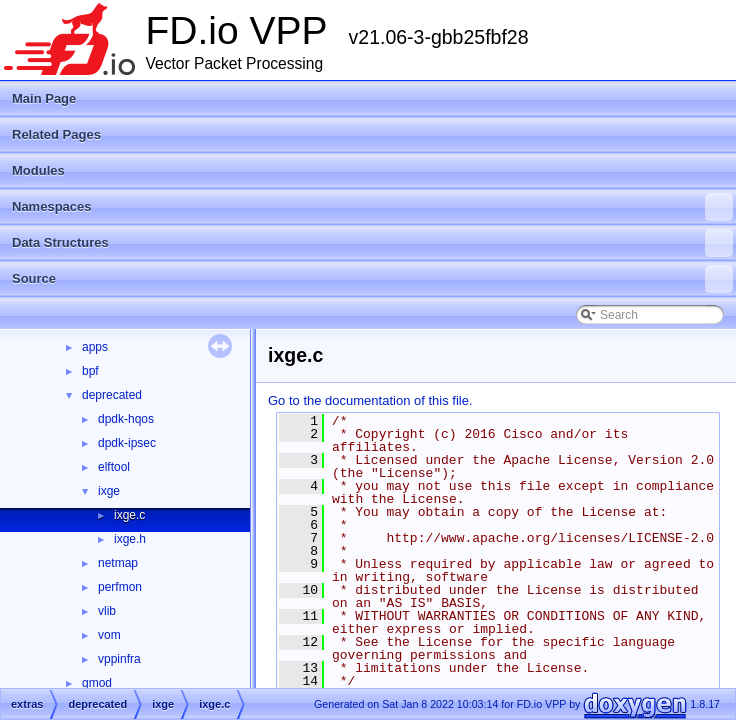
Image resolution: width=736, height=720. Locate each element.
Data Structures (372, 243)
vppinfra (119, 659)
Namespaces (372, 207)
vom (109, 635)
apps (95, 347)
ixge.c (129, 515)
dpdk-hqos (126, 419)
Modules (38, 170)
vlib (107, 611)
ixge (109, 491)
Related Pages (56, 134)
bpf (90, 371)
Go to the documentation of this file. (370, 400)
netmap (118, 563)
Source (372, 279)
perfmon (120, 587)
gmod (97, 683)
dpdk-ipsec (127, 443)
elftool (114, 467)
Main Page (44, 98)
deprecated (112, 395)
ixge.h (130, 539)
